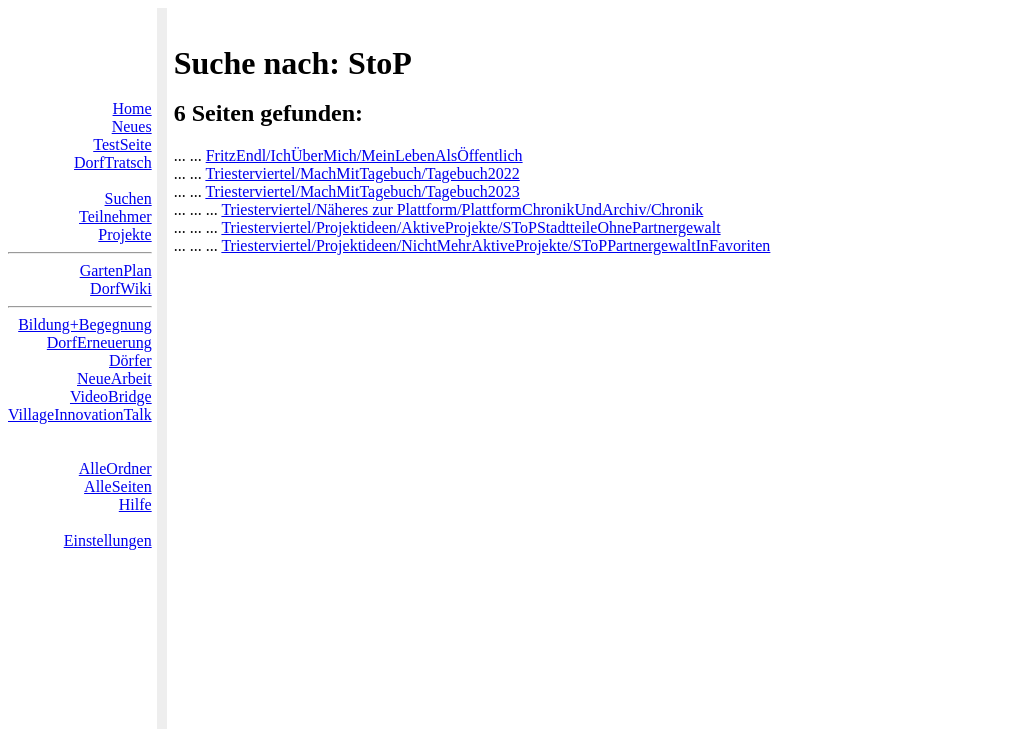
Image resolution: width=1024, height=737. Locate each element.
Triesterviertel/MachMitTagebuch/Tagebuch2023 (362, 191)
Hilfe (135, 504)
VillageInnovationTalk (80, 414)
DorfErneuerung (99, 342)
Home (132, 108)
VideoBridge (111, 396)
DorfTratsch (113, 162)
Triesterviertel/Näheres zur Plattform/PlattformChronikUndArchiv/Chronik (462, 209)
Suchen (128, 198)
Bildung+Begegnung (84, 324)
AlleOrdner (115, 468)
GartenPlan (116, 270)
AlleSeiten (118, 486)
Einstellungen (108, 540)
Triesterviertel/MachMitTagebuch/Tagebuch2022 (362, 173)
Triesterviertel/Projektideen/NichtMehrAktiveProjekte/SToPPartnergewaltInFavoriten (495, 245)
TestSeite (122, 144)
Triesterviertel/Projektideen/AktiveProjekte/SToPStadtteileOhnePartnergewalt (470, 227)
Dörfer (130, 360)
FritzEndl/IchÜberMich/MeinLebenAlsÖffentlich (364, 155)
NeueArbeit (114, 378)
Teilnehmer (115, 216)
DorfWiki (121, 288)
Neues (132, 126)
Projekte (124, 234)
